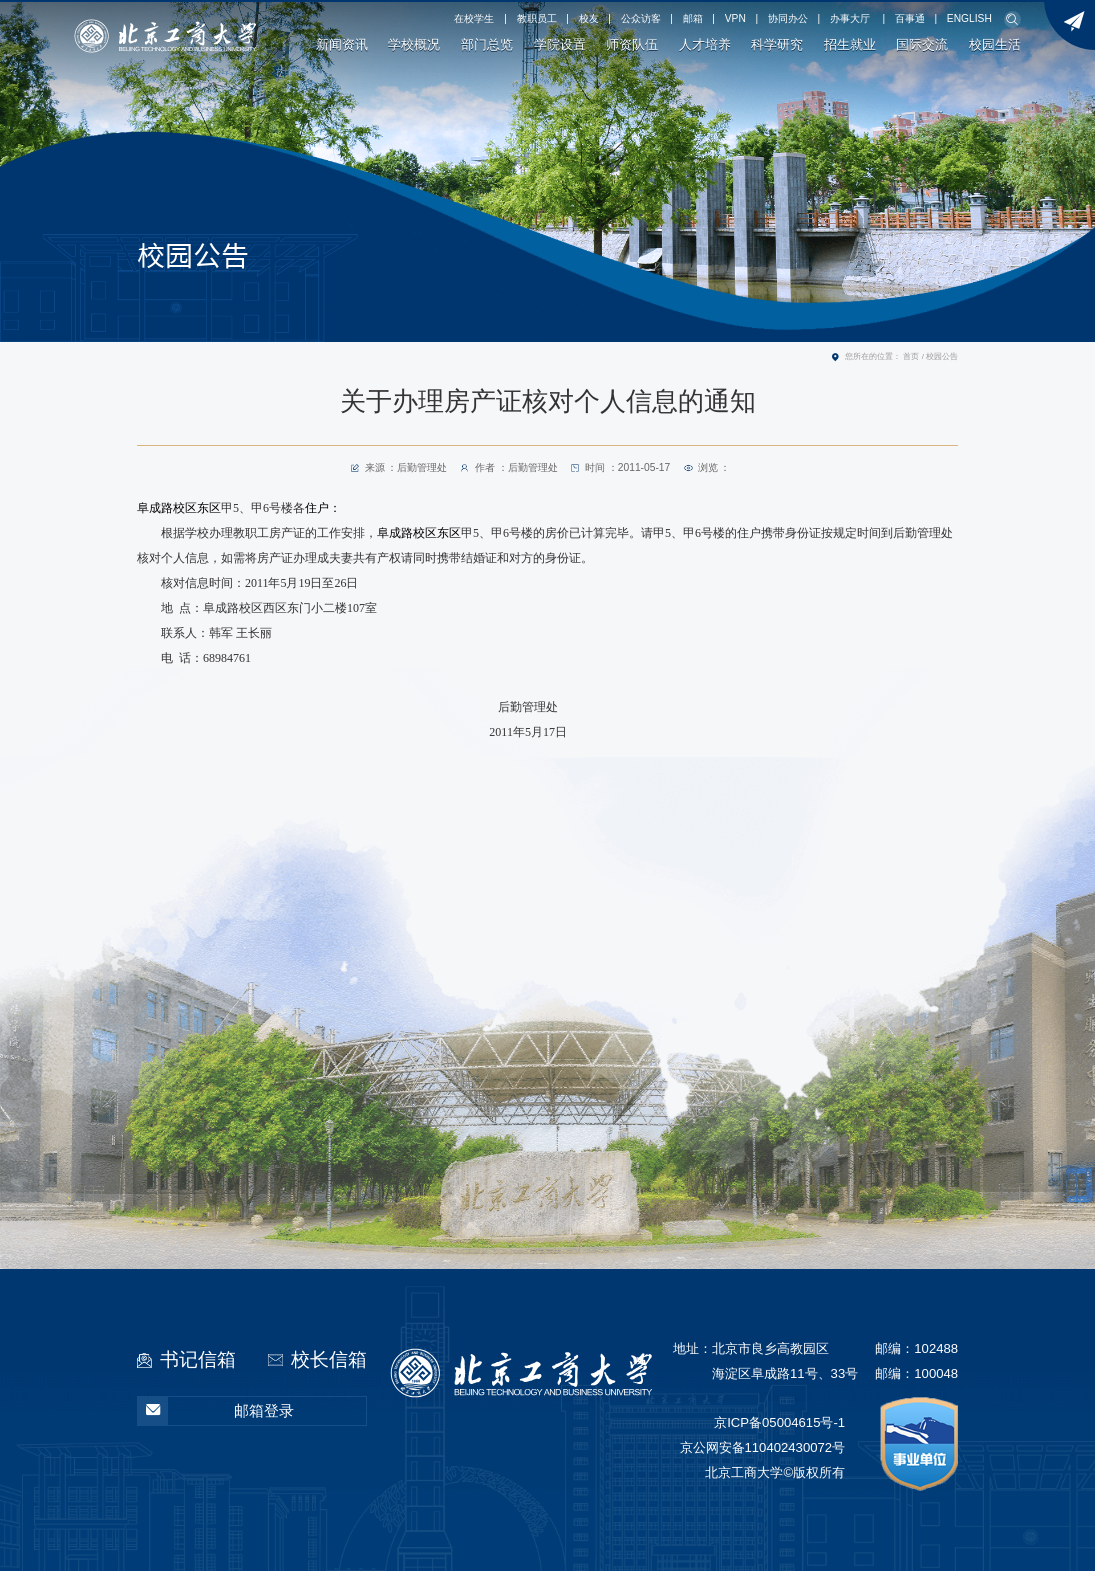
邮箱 (693, 18)
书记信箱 (198, 1359)
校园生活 (995, 45)
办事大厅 (850, 18)
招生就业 (850, 45)
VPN (735, 18)
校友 (589, 18)
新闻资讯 (342, 45)
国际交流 (922, 45)
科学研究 (777, 45)
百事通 (910, 18)
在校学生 (474, 18)
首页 (911, 356)
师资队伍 (632, 45)
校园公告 (942, 356)
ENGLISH (969, 18)
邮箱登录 (216, 1411)
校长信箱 (329, 1359)
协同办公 (788, 18)
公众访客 (641, 18)
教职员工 (537, 18)
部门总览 (487, 45)
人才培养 (705, 45)
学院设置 (560, 45)
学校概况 (414, 45)
